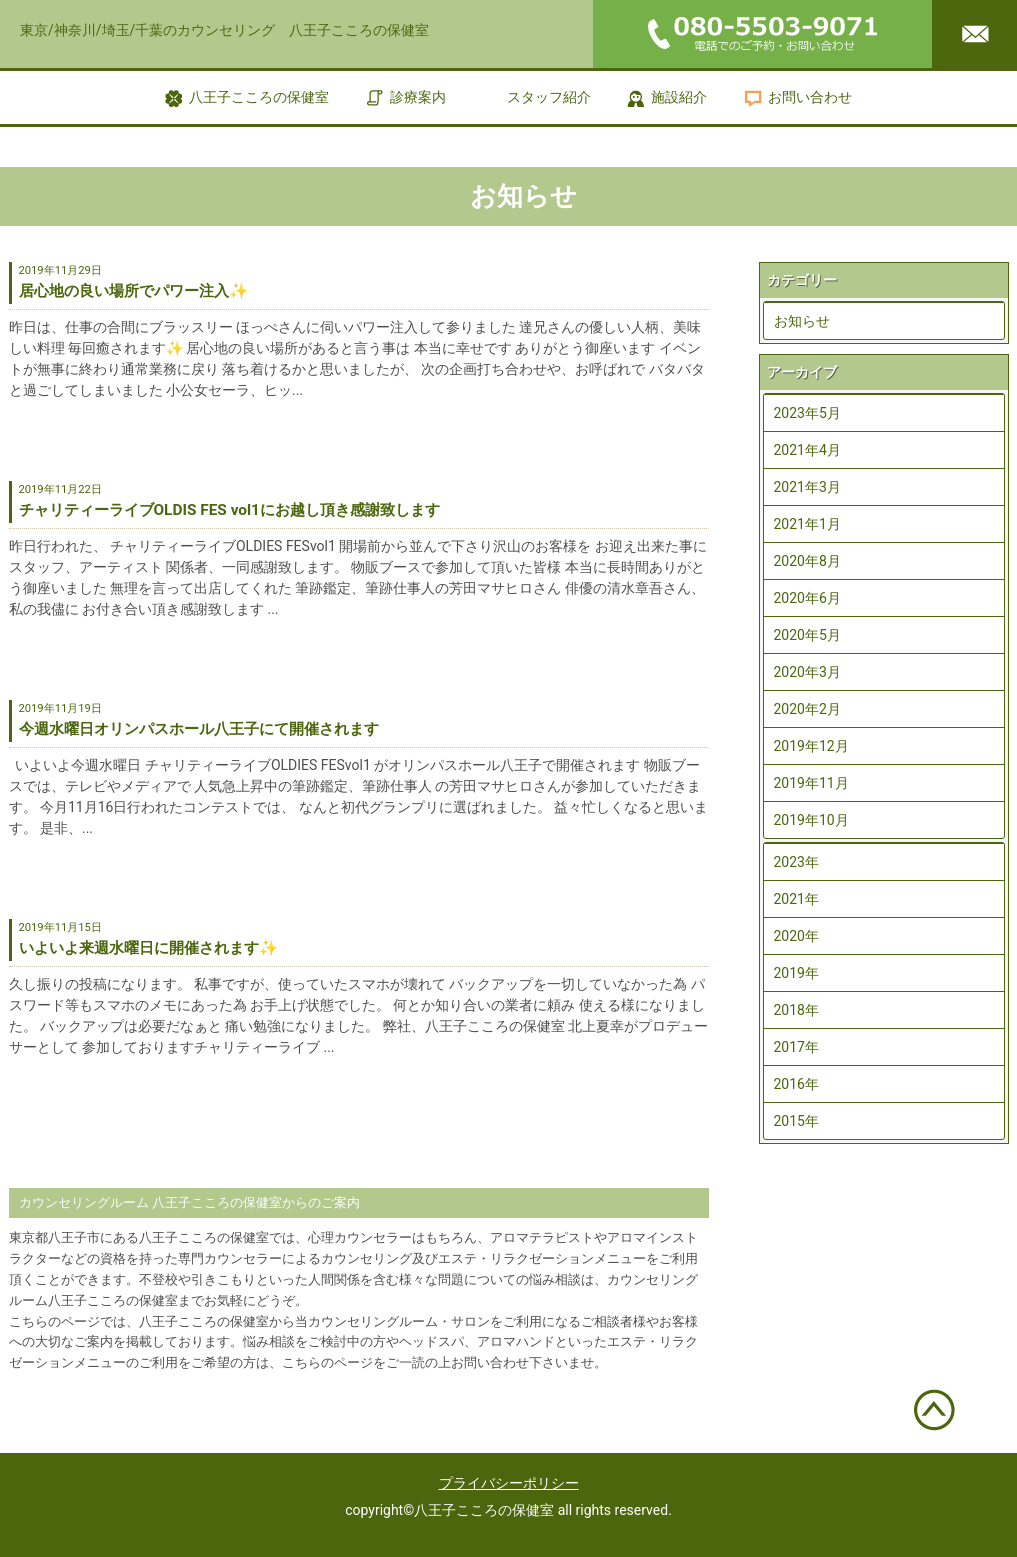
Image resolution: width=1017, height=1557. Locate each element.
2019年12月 (811, 746)
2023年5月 (807, 413)
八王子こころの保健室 (259, 97)
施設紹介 (679, 97)
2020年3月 (807, 672)
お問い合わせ (810, 97)
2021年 (796, 899)
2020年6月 (807, 598)
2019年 (796, 973)
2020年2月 (807, 709)
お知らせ (802, 321)
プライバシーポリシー (509, 1483)
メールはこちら (974, 34)
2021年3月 (807, 487)
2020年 (796, 936)
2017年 (796, 1047)
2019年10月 (811, 820)
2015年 (796, 1121)
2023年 (796, 862)
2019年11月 (811, 783)
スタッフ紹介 (549, 97)
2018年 (796, 1010)
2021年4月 (807, 450)
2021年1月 (807, 524)
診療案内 (418, 97)
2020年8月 (807, 561)
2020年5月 (807, 635)
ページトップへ (935, 1410)
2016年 (796, 1084)
